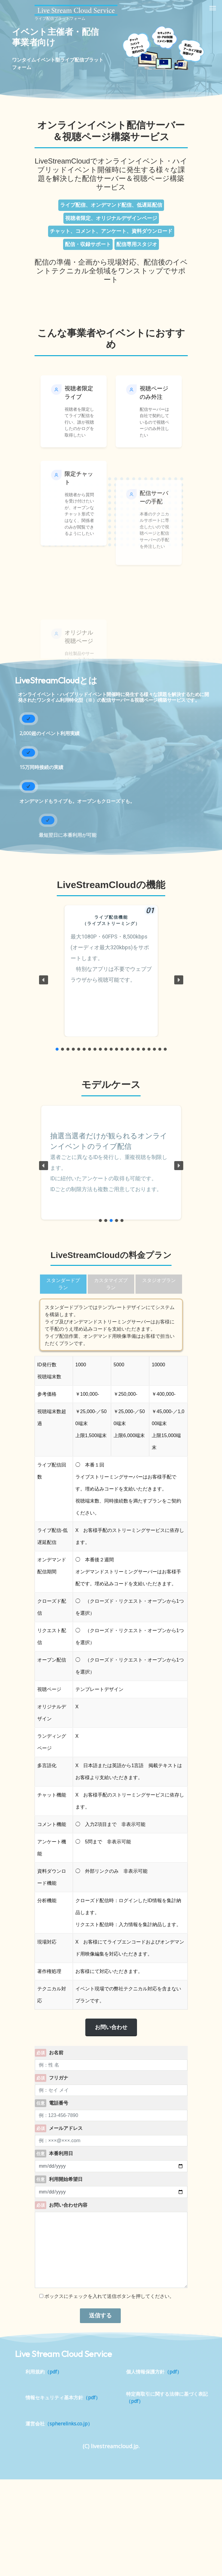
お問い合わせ (111, 2027)
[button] (43, 979)
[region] (111, 980)
